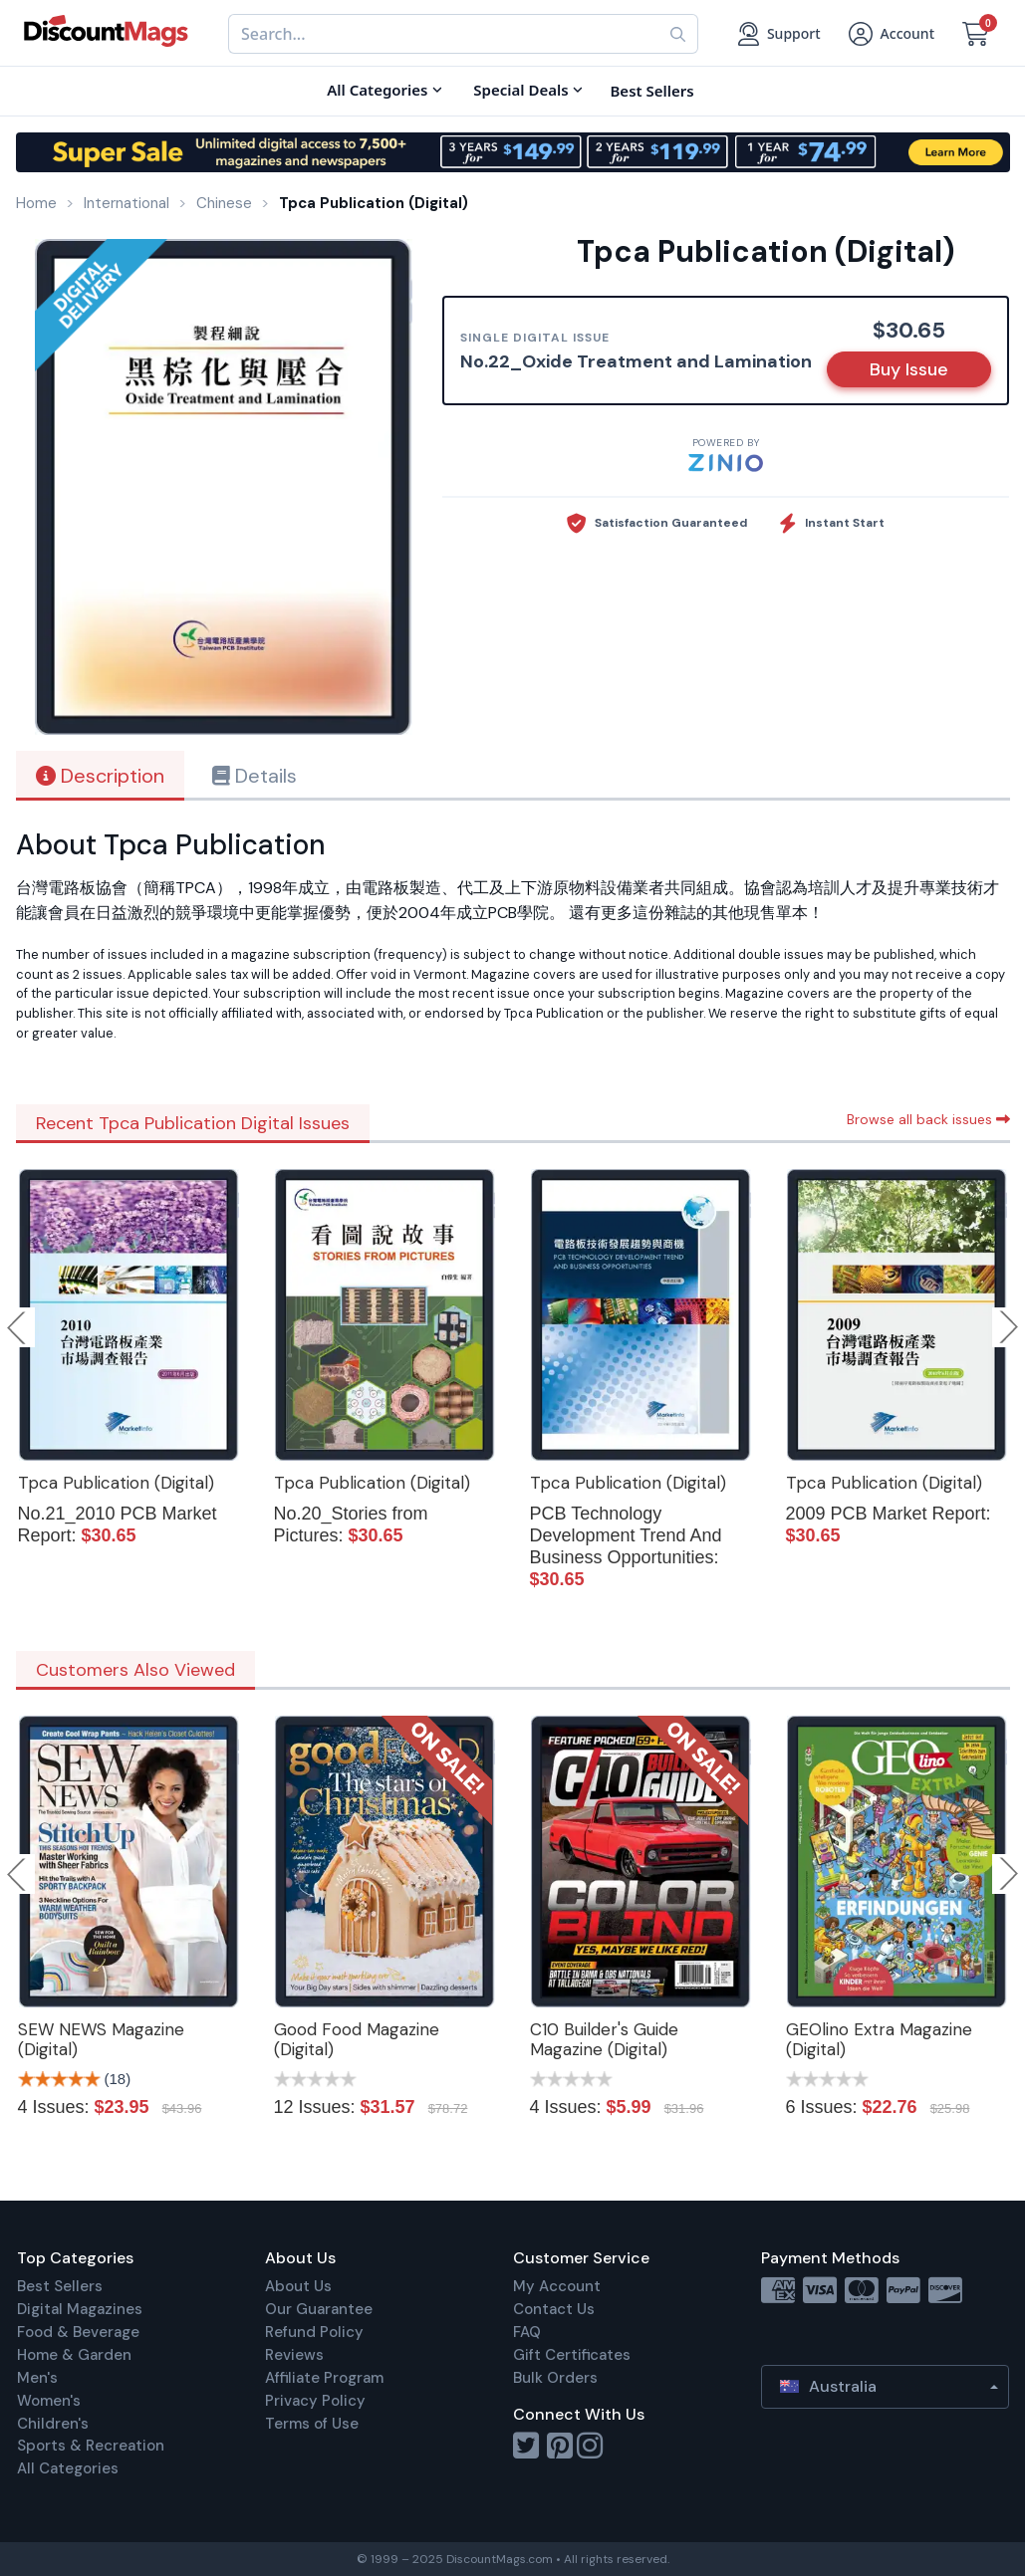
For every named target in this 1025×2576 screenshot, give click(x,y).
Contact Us (554, 2309)
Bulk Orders (555, 2378)
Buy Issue (909, 369)
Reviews (294, 2355)
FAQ (527, 2332)
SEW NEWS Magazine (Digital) (101, 2039)
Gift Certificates (572, 2355)
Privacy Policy (315, 2401)
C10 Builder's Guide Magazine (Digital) (604, 2039)
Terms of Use (312, 2424)
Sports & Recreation (90, 2446)
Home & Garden (74, 2355)
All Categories (68, 2468)
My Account (557, 2286)
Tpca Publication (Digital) (116, 1483)
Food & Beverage (78, 2332)
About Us (298, 2286)
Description (100, 776)
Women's (49, 2401)
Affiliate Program (324, 2378)
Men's (37, 2378)
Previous (18, 1327)
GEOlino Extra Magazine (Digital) (879, 2039)
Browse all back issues (928, 1119)
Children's (53, 2424)
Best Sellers (60, 2286)
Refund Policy (314, 2332)
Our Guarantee (319, 2309)
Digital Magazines (79, 2309)
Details (254, 776)
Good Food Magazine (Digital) (356, 2039)
